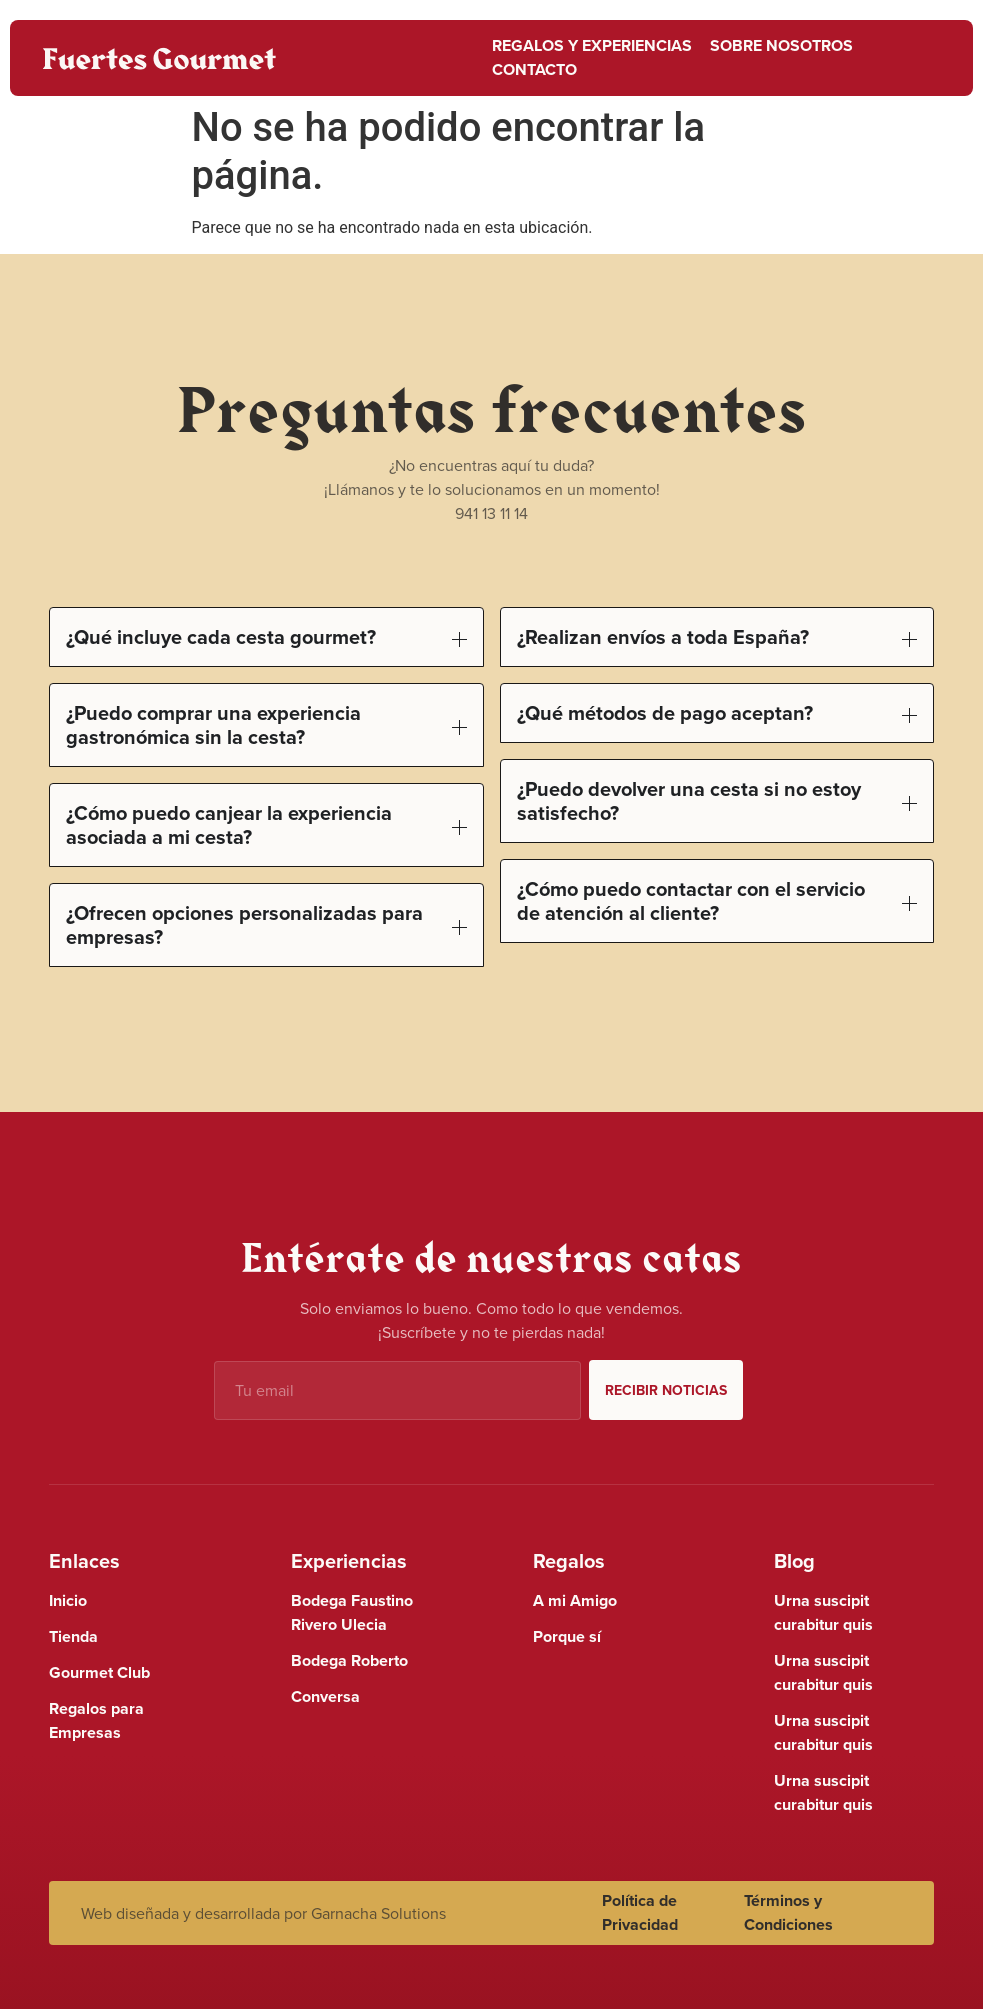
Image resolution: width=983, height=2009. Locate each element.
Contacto (534, 69)
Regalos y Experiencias (592, 45)
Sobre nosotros (781, 45)
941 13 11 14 (491, 513)
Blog (794, 1560)
